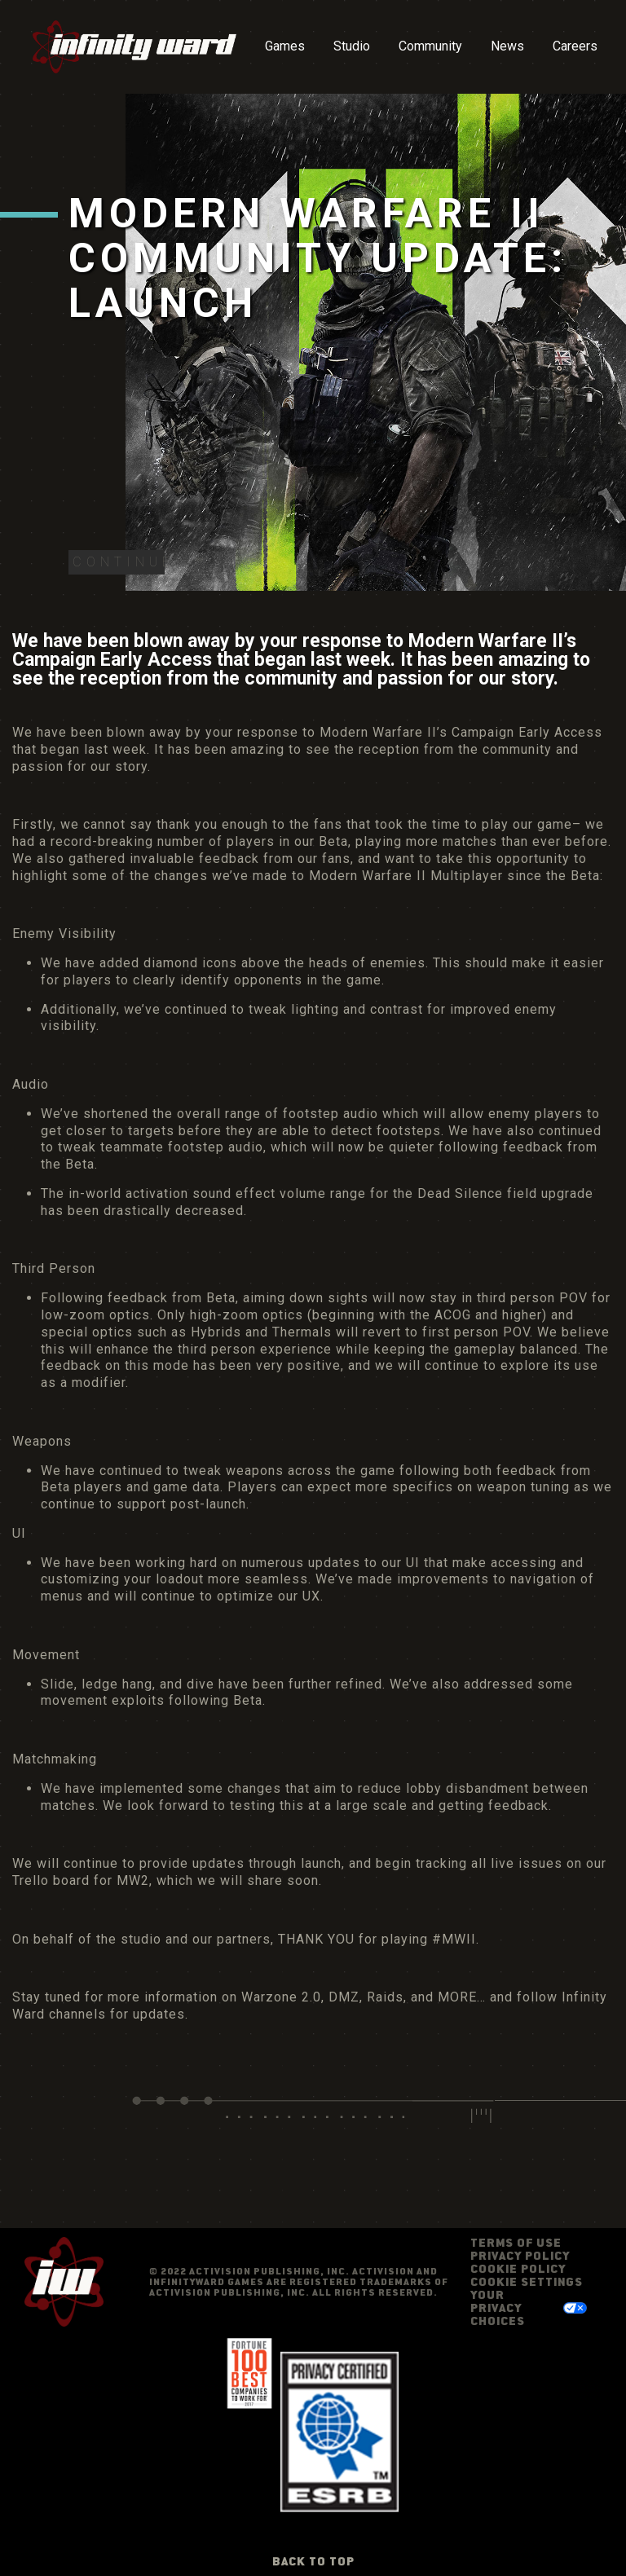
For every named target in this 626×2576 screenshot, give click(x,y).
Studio (351, 46)
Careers (575, 46)
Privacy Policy (520, 2255)
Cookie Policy (518, 2268)
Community (430, 46)
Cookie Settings (526, 2281)
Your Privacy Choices (497, 2307)
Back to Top (313, 2561)
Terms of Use (516, 2242)
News (507, 46)
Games (285, 46)
